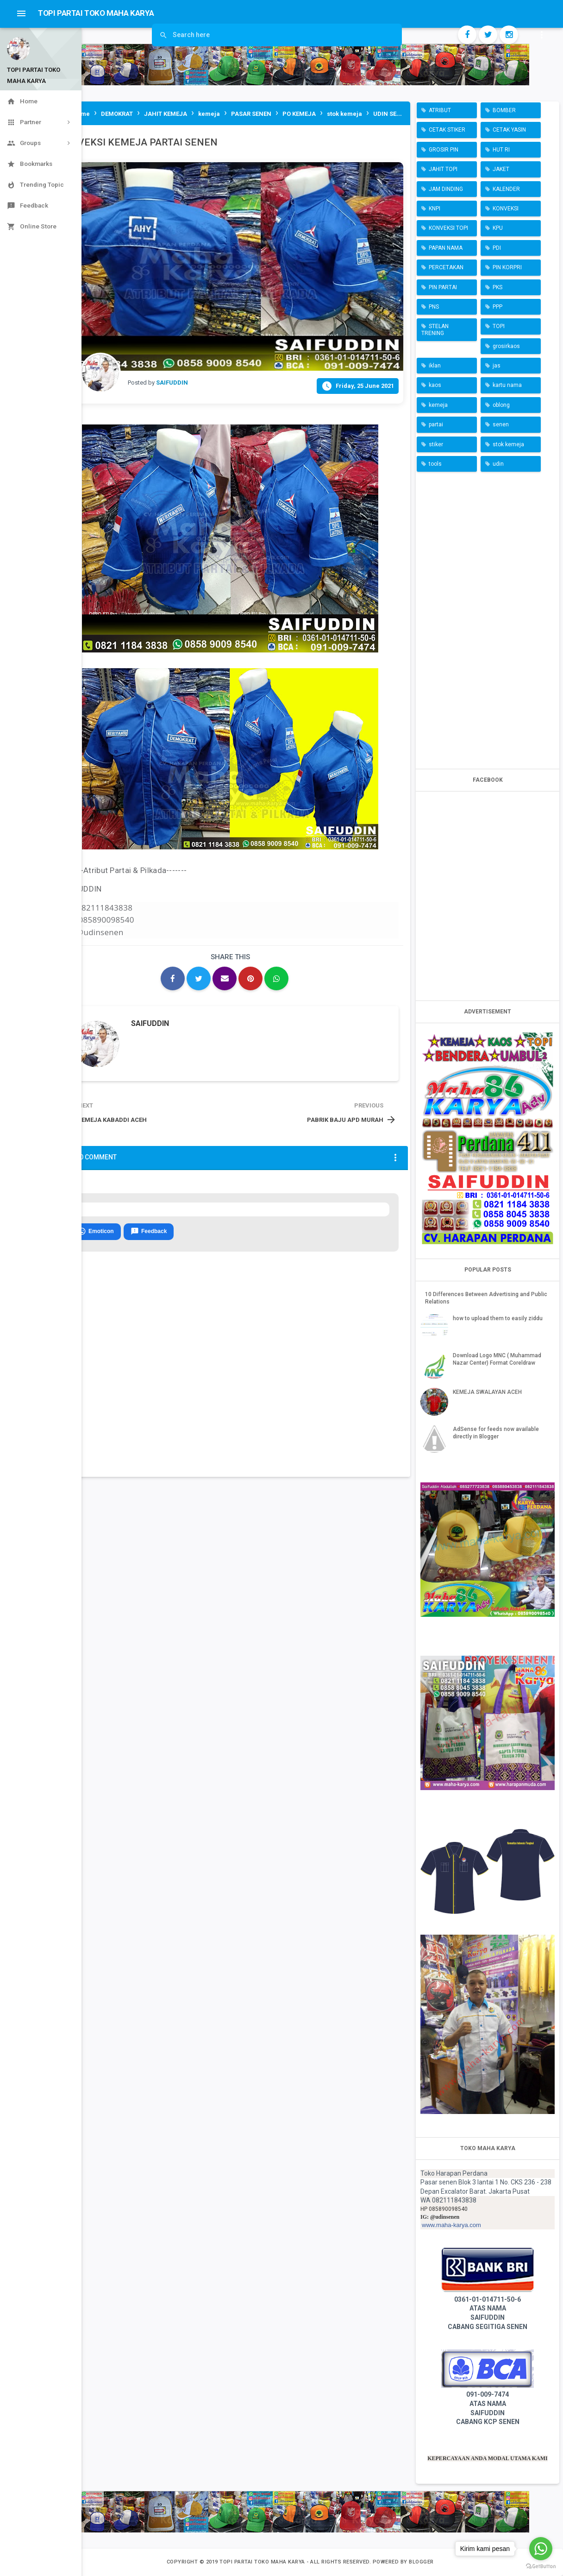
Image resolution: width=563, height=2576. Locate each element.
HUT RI (501, 149)
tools (435, 464)
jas (496, 365)
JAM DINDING (446, 189)
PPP (497, 307)
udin (498, 464)
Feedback (149, 1232)
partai (436, 424)
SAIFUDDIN (150, 1023)
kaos (435, 385)
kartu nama (507, 385)
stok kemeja (508, 444)
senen (501, 424)
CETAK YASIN (509, 130)
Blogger (421, 2562)
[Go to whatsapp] (540, 2548)
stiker (436, 444)
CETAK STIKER (447, 130)
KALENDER (506, 189)
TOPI (499, 326)
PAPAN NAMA (446, 248)
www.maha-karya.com (451, 2225)
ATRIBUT (440, 110)
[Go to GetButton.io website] (541, 2566)
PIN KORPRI (507, 267)
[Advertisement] (487, 618)
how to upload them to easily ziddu (498, 1318)
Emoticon (96, 1232)
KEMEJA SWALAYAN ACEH (487, 1392)
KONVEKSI (506, 208)
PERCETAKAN (446, 267)
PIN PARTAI (443, 287)
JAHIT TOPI (443, 169)
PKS (497, 287)
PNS (434, 307)
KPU (498, 228)
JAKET (501, 169)
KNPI (434, 208)
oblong (501, 405)
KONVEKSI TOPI (448, 228)
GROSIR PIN (443, 149)
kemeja (438, 405)
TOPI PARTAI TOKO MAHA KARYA (263, 2562)
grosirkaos (506, 346)
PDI (497, 248)
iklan (435, 365)
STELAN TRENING (435, 329)
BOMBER (504, 110)
